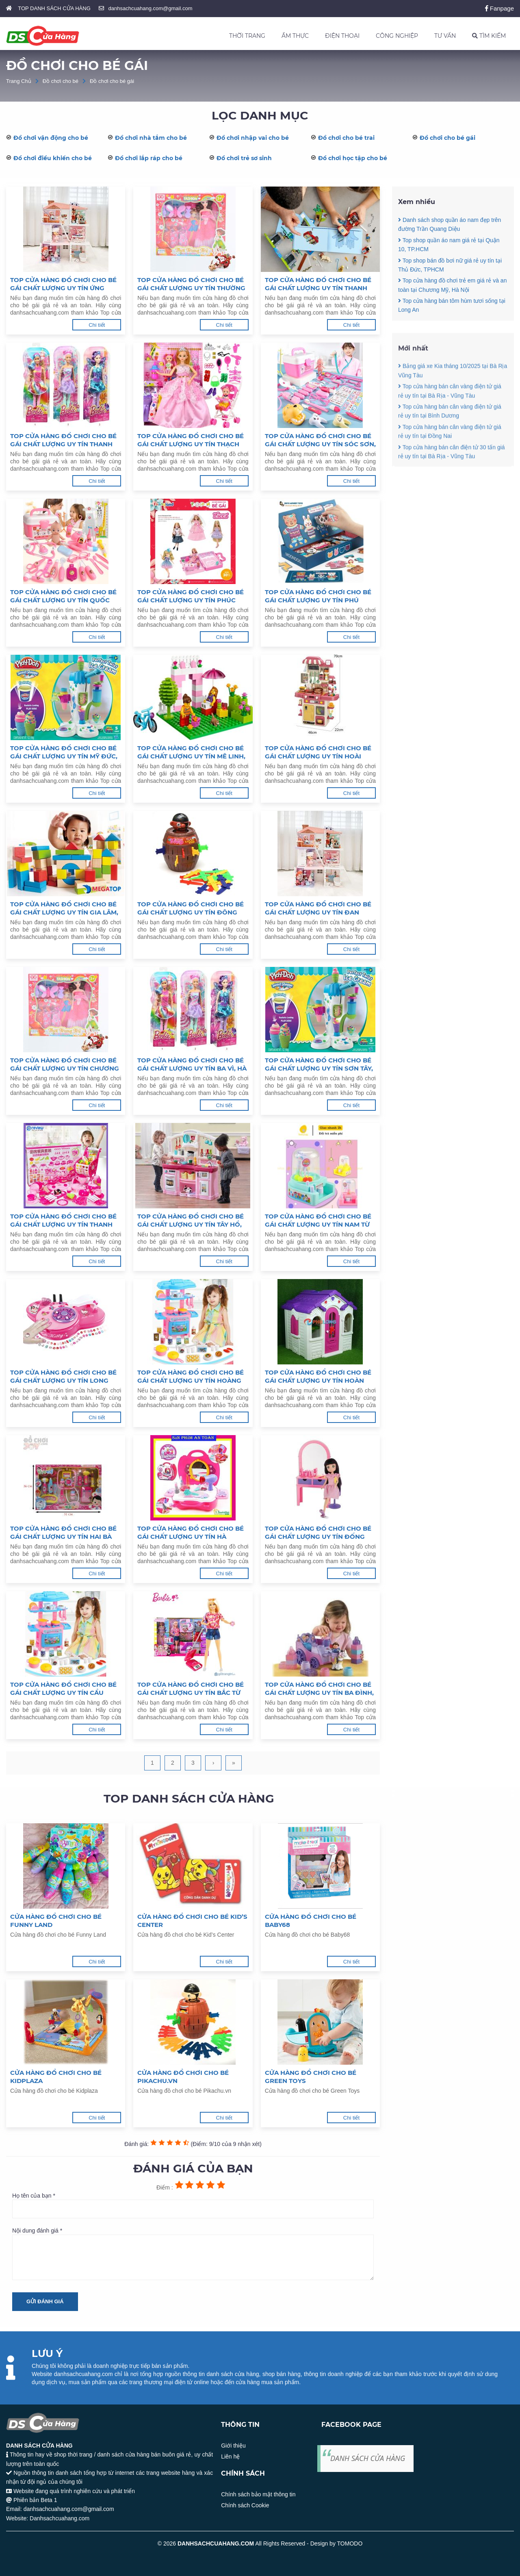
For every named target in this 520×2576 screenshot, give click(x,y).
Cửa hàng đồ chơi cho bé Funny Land (56, 1921)
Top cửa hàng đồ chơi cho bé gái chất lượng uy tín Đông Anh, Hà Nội (190, 908)
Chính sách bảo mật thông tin (258, 2494)
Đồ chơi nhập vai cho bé (253, 137)
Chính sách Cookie (245, 2505)
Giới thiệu (233, 2445)
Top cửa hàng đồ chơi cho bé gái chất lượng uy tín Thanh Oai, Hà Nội (63, 440)
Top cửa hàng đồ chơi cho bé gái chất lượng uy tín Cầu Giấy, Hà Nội (63, 1689)
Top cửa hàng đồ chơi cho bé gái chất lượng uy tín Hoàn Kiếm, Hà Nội (318, 1376)
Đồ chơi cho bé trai (346, 137)
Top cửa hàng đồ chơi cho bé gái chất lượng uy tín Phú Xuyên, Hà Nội (318, 596)
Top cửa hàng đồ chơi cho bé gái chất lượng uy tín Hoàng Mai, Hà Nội (190, 1376)
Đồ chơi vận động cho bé (50, 137)
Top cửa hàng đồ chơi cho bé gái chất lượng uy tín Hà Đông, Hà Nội (190, 1533)
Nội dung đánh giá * (193, 2253)
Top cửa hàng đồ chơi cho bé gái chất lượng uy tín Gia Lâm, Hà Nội (64, 908)
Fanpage (499, 8)
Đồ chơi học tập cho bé (352, 158)
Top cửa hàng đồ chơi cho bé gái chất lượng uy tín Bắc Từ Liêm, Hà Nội (190, 1689)
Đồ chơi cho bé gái (112, 81)
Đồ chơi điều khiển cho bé (52, 158)
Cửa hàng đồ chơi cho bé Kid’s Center (192, 1921)
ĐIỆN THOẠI (342, 35)
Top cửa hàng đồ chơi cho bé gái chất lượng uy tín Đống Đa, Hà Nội (318, 1533)
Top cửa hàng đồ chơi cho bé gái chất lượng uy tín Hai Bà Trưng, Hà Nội (63, 1533)
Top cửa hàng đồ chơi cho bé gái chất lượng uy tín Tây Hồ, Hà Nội (190, 1220)
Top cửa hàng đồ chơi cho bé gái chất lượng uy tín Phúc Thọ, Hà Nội (190, 596)
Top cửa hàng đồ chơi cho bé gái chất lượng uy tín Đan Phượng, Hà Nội (318, 908)
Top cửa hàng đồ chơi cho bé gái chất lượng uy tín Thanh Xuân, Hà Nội (63, 1220)
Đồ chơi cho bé (60, 81)
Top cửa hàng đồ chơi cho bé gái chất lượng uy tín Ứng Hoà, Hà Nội (63, 284)
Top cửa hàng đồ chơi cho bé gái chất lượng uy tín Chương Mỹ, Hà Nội (64, 1064)
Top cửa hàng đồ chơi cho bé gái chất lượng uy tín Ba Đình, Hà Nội (319, 1689)
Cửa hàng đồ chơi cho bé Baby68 (310, 1921)
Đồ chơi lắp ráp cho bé (148, 158)
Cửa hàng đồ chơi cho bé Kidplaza (56, 2077)
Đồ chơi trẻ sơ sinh (244, 158)
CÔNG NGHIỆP (397, 35)
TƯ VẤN (445, 35)
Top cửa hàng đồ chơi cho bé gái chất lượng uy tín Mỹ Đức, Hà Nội (63, 752)
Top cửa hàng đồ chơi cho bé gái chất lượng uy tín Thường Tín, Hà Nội (191, 284)
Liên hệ (230, 2456)
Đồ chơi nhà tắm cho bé (151, 137)
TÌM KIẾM (489, 35)
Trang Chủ (18, 81)
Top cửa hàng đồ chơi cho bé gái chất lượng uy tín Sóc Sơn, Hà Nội (320, 440)
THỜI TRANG (247, 35)
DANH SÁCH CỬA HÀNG (367, 2458)
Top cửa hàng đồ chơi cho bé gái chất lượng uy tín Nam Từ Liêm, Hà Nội (318, 1220)
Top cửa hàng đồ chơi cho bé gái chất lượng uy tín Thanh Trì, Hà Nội (318, 284)
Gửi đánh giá (45, 2301)
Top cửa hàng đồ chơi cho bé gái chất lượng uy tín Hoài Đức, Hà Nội (318, 752)
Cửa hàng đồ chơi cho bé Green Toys (310, 2077)
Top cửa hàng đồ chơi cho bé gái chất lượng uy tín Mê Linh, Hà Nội (191, 752)
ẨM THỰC (295, 35)
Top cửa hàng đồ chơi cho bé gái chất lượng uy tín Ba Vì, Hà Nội (192, 1064)
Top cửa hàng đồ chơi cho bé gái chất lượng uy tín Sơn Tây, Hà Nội (319, 1064)
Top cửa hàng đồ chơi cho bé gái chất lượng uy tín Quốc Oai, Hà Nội (63, 596)
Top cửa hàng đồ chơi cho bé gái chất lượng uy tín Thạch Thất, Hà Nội (190, 440)
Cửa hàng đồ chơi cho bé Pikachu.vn (183, 2077)
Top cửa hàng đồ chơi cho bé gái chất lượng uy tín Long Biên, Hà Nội (63, 1376)
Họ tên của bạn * (193, 2205)
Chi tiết (97, 325)
